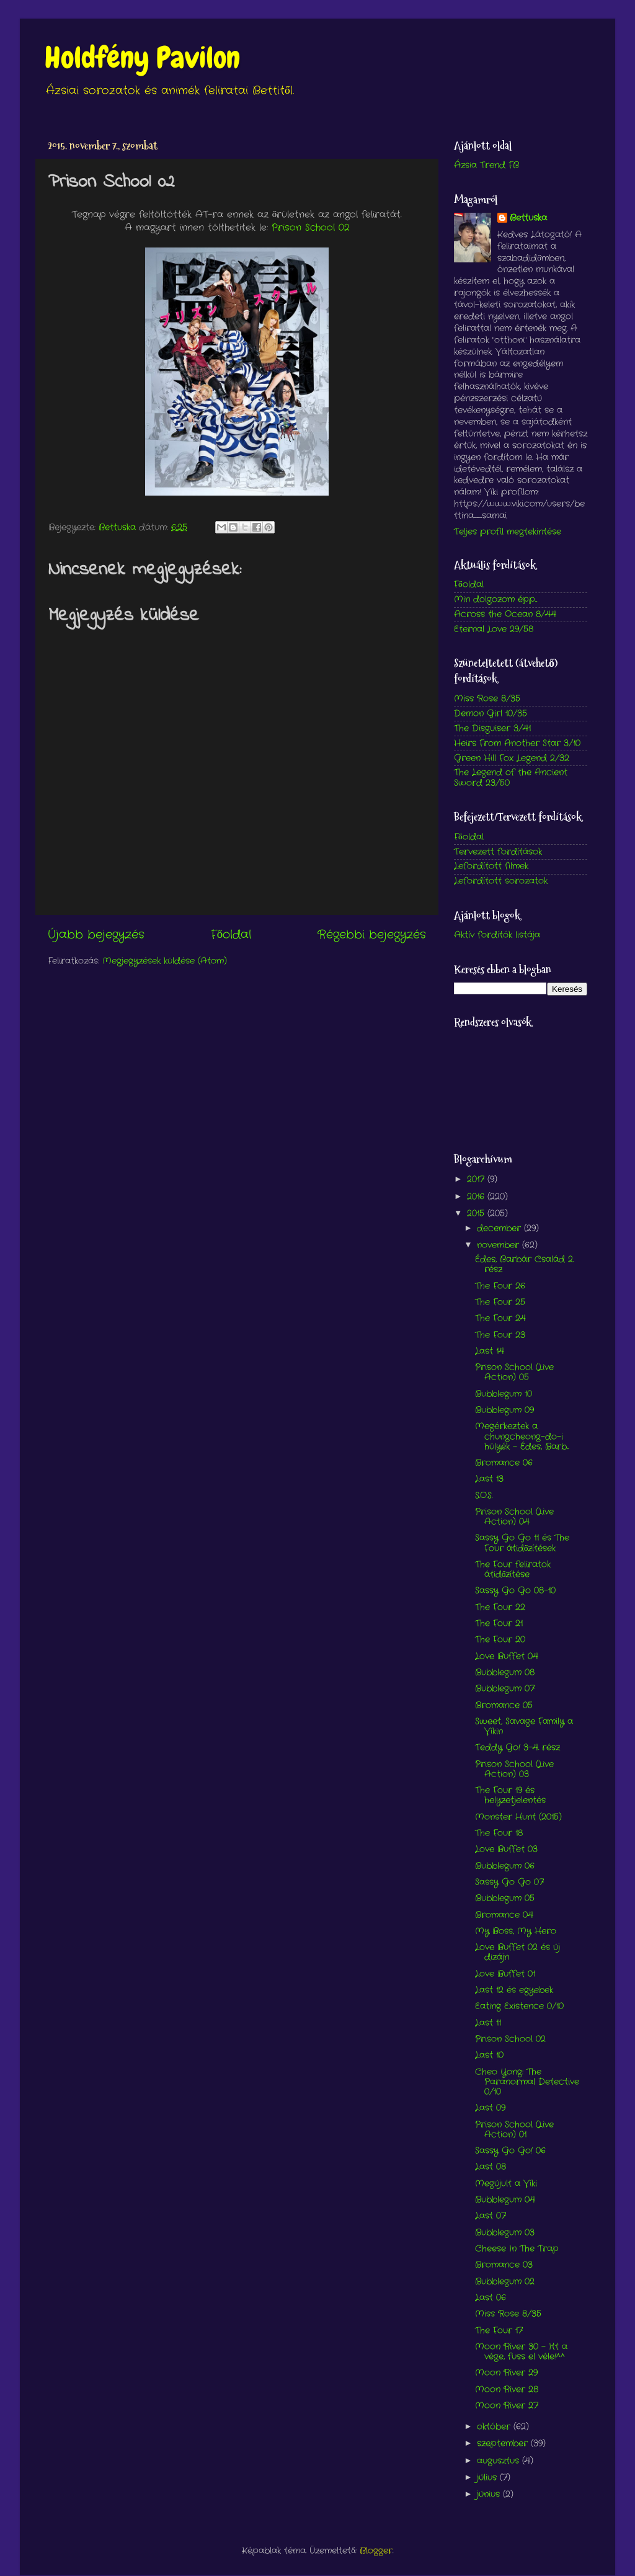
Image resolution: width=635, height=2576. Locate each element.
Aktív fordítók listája (497, 935)
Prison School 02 (310, 227)
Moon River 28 (506, 2390)
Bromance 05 (504, 1705)
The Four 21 (499, 1623)
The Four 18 (499, 1833)
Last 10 (489, 2055)
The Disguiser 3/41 (492, 728)
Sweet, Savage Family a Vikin (524, 1726)
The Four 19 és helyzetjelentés (510, 1795)
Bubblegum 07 (505, 1689)
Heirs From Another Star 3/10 (517, 743)
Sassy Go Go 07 (509, 1882)
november (499, 1245)
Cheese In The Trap (517, 2249)
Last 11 (488, 2023)
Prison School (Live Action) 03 (514, 1769)
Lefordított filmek (491, 866)
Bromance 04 (504, 1915)
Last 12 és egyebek (514, 1990)
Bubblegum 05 (505, 1898)
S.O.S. (483, 1496)
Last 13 (489, 1479)
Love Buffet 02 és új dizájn (517, 1952)
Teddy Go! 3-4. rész (517, 1748)
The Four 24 (500, 1318)
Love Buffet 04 (506, 1656)
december (500, 1228)
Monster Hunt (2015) (518, 1817)
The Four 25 (500, 1302)
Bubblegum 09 (504, 1410)
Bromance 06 (504, 1463)
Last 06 (490, 2298)
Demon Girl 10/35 (490, 714)
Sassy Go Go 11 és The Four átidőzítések (522, 1543)
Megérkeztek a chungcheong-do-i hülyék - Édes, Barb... (522, 1436)
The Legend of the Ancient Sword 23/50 (510, 777)
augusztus (499, 2461)
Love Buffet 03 (506, 1849)
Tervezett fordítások (498, 852)
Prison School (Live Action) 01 (514, 2130)
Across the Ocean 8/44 (505, 614)
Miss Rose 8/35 (487, 699)
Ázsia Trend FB (486, 165)
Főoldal (231, 935)
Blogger (376, 2551)
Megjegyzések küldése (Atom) (164, 961)
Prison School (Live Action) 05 (514, 1372)
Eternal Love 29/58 (493, 629)
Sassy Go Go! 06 (510, 2151)
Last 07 (490, 2216)
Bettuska (528, 218)
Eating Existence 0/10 (519, 2006)
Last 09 (490, 2108)
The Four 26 (500, 1286)
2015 (477, 1213)
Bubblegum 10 (503, 1394)
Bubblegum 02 (505, 2282)
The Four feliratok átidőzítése (513, 1569)
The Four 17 (499, 2331)
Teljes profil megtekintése (507, 532)
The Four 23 (500, 1335)
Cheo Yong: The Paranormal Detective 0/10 (527, 2082)
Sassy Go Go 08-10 (515, 1591)
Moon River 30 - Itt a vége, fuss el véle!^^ (521, 2352)
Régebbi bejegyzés (372, 935)
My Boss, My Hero (515, 1931)
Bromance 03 (504, 2265)
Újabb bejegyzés (96, 935)
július (488, 2478)
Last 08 (490, 2167)
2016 (477, 1197)
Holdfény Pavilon (142, 57)
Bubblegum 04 (505, 2200)
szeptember (504, 2443)
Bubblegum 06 (505, 1866)
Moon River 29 (506, 2373)
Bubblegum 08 (505, 1672)
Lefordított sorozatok (501, 881)
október (495, 2427)
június (490, 2494)
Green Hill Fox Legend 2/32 (511, 758)
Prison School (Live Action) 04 (514, 1517)
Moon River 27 (506, 2406)
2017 (477, 1179)
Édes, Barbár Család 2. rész (524, 1264)
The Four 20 (500, 1640)
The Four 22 (500, 1607)
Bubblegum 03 (505, 2233)
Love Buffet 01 (505, 1974)
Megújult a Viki (506, 2184)
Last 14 (489, 1351)
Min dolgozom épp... (495, 599)
